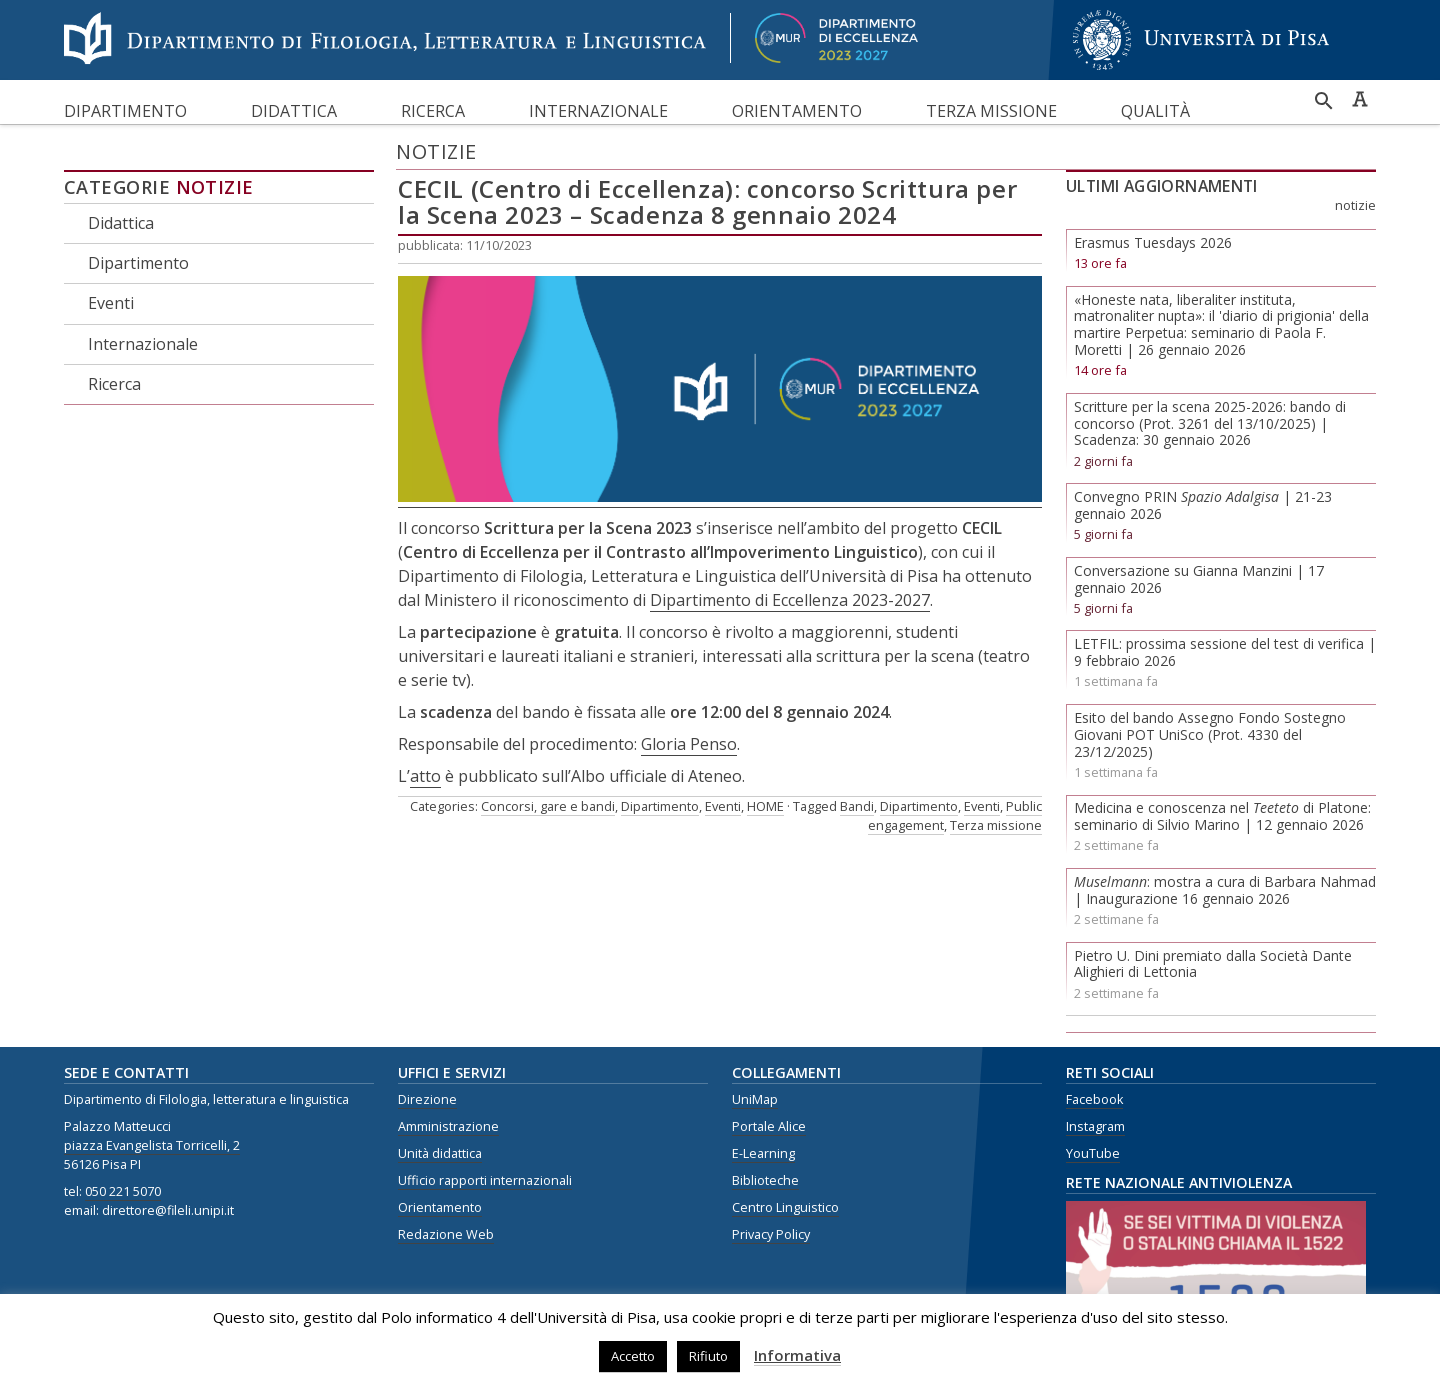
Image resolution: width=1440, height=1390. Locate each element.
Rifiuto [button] (708, 1356)
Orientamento (797, 111)
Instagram (1095, 1126)
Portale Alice (769, 1126)
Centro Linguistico (785, 1207)
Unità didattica (440, 1153)
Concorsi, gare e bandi (548, 806)
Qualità (1155, 111)
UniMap (755, 1099)
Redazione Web (446, 1234)
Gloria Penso (689, 744)
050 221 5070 (123, 1191)
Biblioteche (765, 1180)
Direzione (427, 1099)
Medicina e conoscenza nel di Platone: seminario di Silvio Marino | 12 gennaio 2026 (1222, 816)
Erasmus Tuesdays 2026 (1153, 242)
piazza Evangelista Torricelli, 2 (152, 1145)
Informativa (797, 1355)
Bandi (857, 806)
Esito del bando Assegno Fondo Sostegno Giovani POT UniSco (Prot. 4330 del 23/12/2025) (1210, 734)
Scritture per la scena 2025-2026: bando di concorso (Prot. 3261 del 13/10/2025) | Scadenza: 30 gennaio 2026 (1210, 423)
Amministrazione (448, 1126)
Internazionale (598, 111)
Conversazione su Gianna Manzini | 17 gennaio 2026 (1199, 579)
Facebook (1094, 1099)
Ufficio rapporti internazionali (485, 1180)
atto (425, 776)
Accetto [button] (633, 1356)
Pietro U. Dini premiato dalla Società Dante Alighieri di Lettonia (1213, 964)
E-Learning (763, 1153)
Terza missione (991, 111)
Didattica (294, 111)
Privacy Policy (771, 1234)
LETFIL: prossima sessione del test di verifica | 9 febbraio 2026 (1225, 652)
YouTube (1093, 1153)
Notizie (215, 187)
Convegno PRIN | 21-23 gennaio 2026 (1203, 505)
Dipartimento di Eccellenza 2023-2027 (790, 600)
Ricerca (433, 111)
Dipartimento (125, 111)
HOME (765, 806)
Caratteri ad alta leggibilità (1360, 99)
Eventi (111, 303)
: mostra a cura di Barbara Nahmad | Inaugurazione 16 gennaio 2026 (1225, 890)
